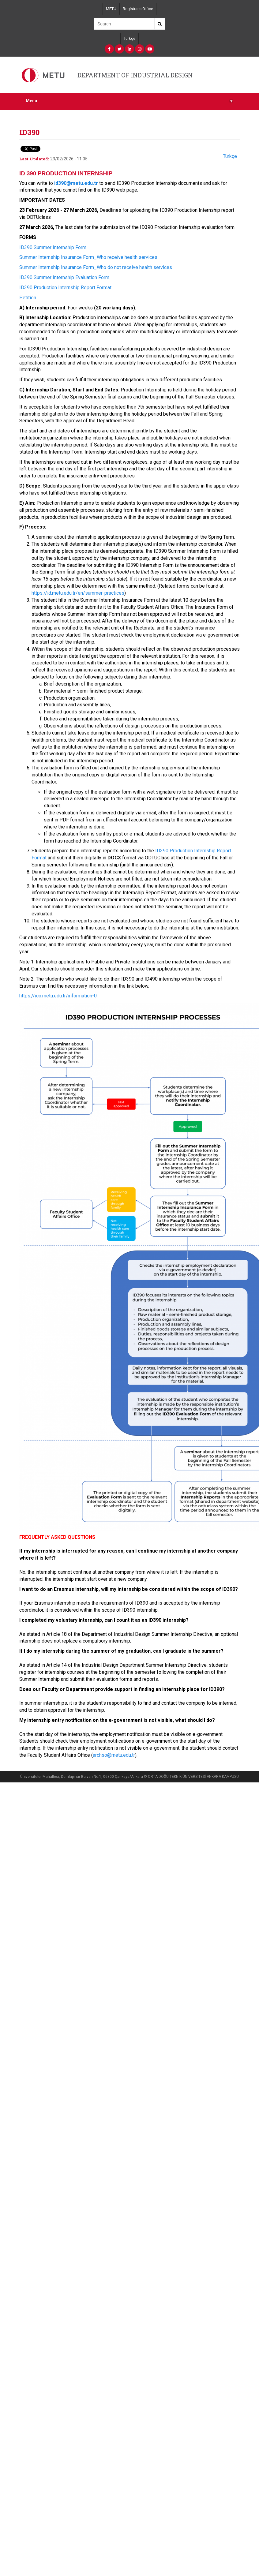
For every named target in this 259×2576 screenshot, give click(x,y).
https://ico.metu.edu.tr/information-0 (58, 996)
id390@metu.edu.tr (76, 183)
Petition (27, 298)
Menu (129, 100)
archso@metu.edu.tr (114, 1755)
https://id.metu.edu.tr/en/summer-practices (78, 593)
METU (111, 8)
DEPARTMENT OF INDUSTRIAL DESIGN (135, 75)
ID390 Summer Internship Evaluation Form (64, 277)
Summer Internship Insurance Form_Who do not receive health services (95, 267)
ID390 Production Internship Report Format (65, 287)
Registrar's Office (138, 8)
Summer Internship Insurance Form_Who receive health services (88, 257)
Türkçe (129, 38)
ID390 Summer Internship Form (52, 247)
